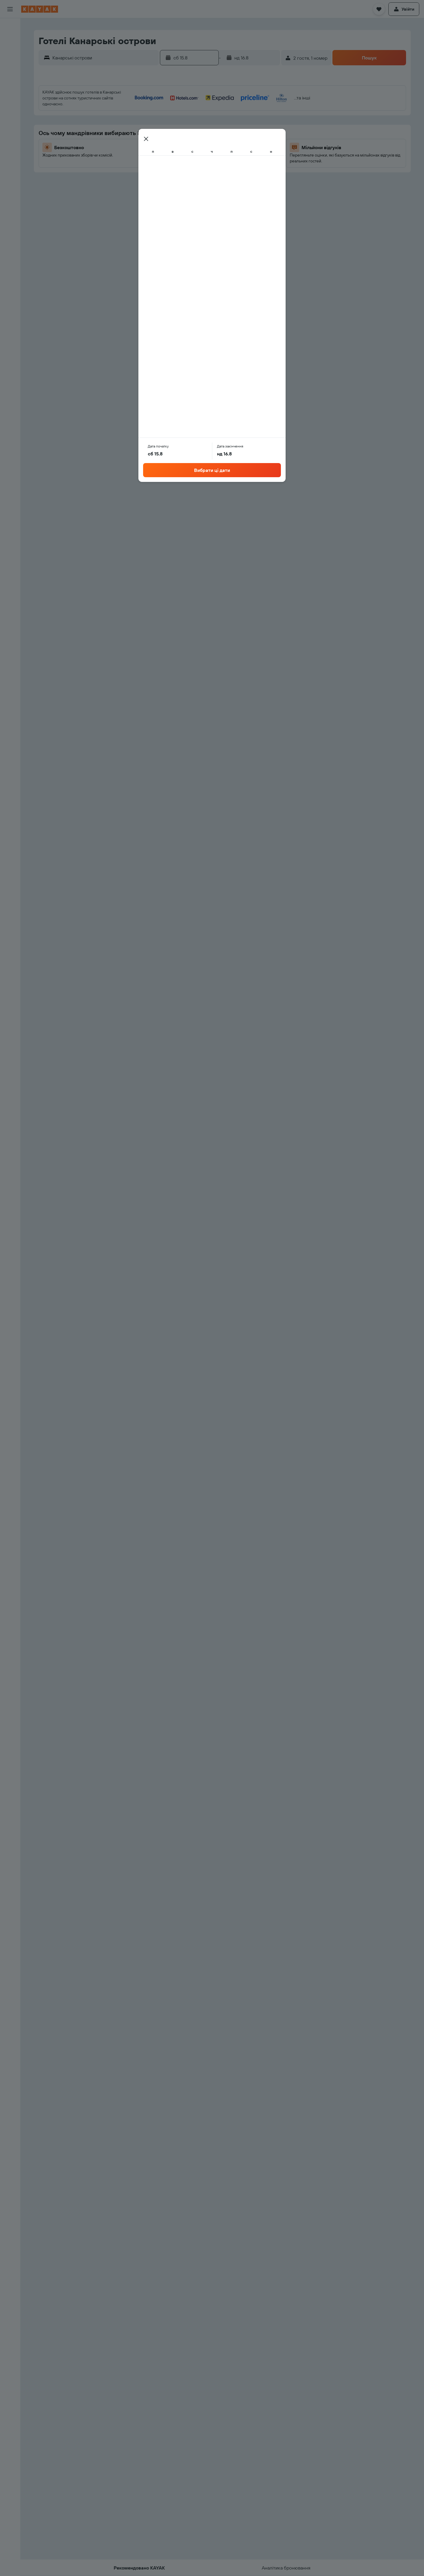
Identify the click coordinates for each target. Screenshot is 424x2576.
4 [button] (187, 127)
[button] (10, 9)
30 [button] (258, 169)
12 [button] (201, 141)
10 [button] (172, 141)
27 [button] (215, 169)
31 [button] (173, 183)
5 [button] (201, 127)
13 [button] (215, 141)
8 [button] (243, 127)
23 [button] (257, 155)
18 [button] (187, 155)
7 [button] (229, 127)
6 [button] (215, 127)
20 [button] (215, 155)
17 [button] (173, 155)
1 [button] (243, 113)
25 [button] (187, 169)
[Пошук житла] (10, 39)
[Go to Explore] (10, 68)
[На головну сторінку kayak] (39, 9)
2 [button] (257, 113)
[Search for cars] (10, 52)
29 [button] (243, 169)
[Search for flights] (10, 27)
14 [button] (229, 141)
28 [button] (229, 169)
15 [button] (243, 141)
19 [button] (201, 155)
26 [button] (201, 169)
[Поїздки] (10, 110)
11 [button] (187, 141)
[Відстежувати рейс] (10, 81)
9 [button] (257, 127)
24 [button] (172, 169)
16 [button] (258, 141)
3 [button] (173, 127)
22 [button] (243, 155)
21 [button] (229, 155)
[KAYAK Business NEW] (10, 93)
